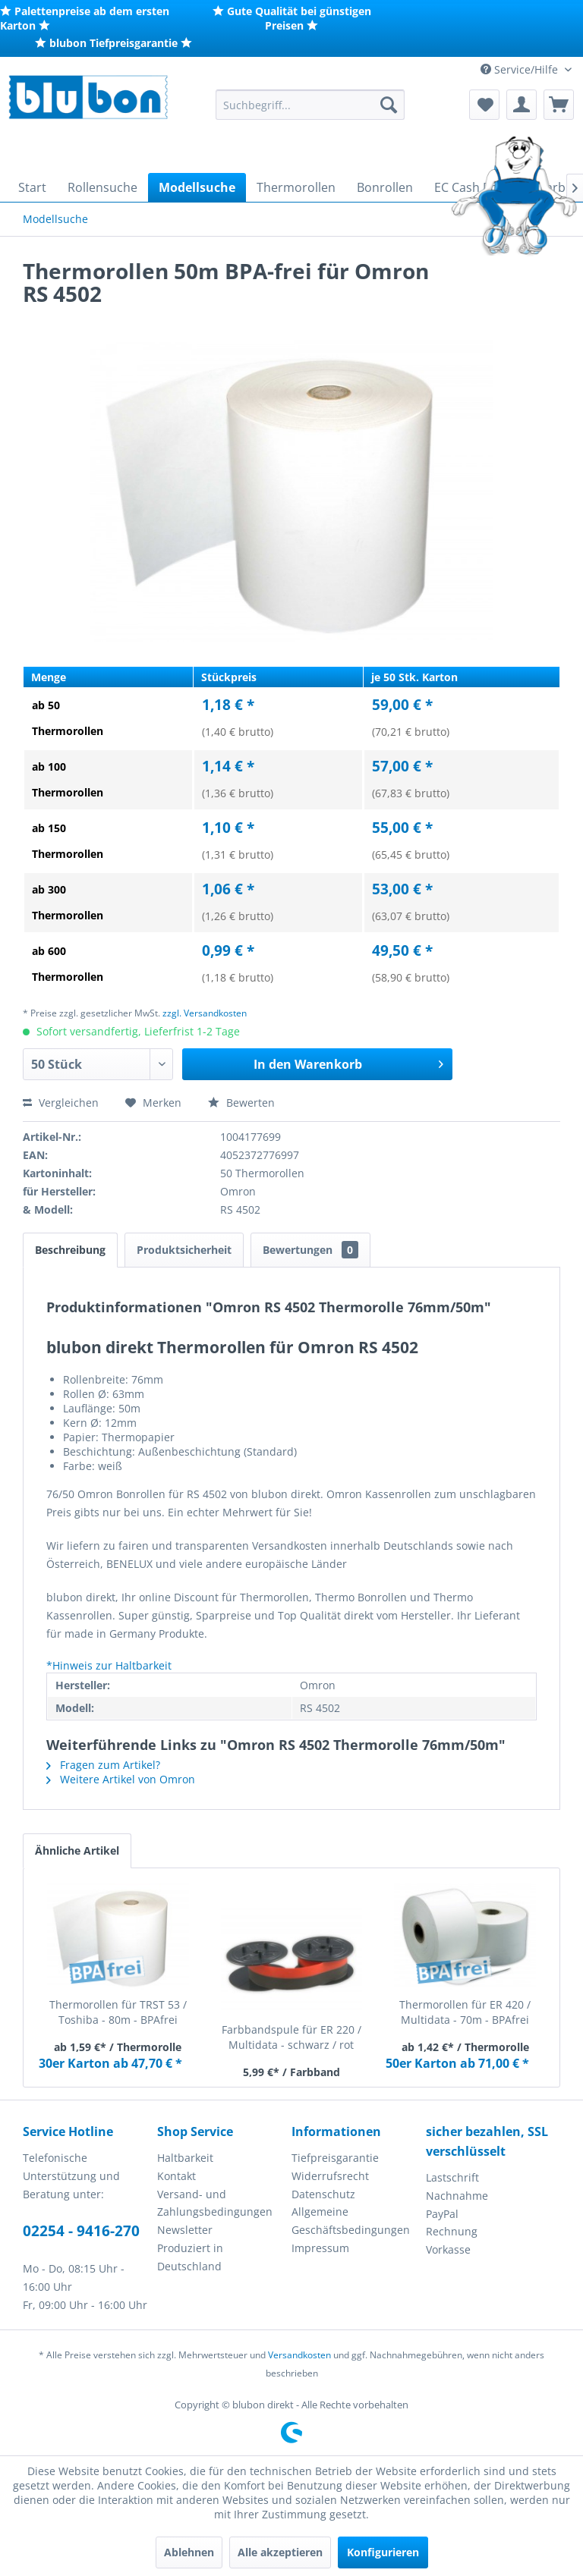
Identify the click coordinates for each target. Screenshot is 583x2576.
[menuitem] (310, 105)
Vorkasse (448, 2249)
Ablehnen (189, 2552)
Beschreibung (70, 1249)
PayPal (442, 2214)
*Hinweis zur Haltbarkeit (109, 1665)
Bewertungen (310, 1249)
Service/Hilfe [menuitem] (521, 69)
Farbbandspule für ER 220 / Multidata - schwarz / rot (291, 2037)
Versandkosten (299, 2354)
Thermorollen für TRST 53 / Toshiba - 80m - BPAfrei (118, 2012)
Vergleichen (61, 1102)
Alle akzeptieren (280, 2552)
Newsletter (185, 2230)
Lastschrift (452, 2177)
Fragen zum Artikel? (103, 1765)
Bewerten (241, 1102)
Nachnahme (457, 2195)
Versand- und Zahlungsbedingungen (215, 2203)
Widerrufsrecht (330, 2176)
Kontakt (176, 2176)
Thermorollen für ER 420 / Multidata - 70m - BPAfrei (465, 2012)
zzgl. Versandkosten (204, 1013)
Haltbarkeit (185, 2157)
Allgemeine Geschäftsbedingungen (351, 2220)
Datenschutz (323, 2194)
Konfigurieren (383, 2552)
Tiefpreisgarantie (335, 2157)
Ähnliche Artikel (77, 1850)
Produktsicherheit (184, 1249)
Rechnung (451, 2231)
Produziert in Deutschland (190, 2257)
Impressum (320, 2248)
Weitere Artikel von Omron (120, 1779)
